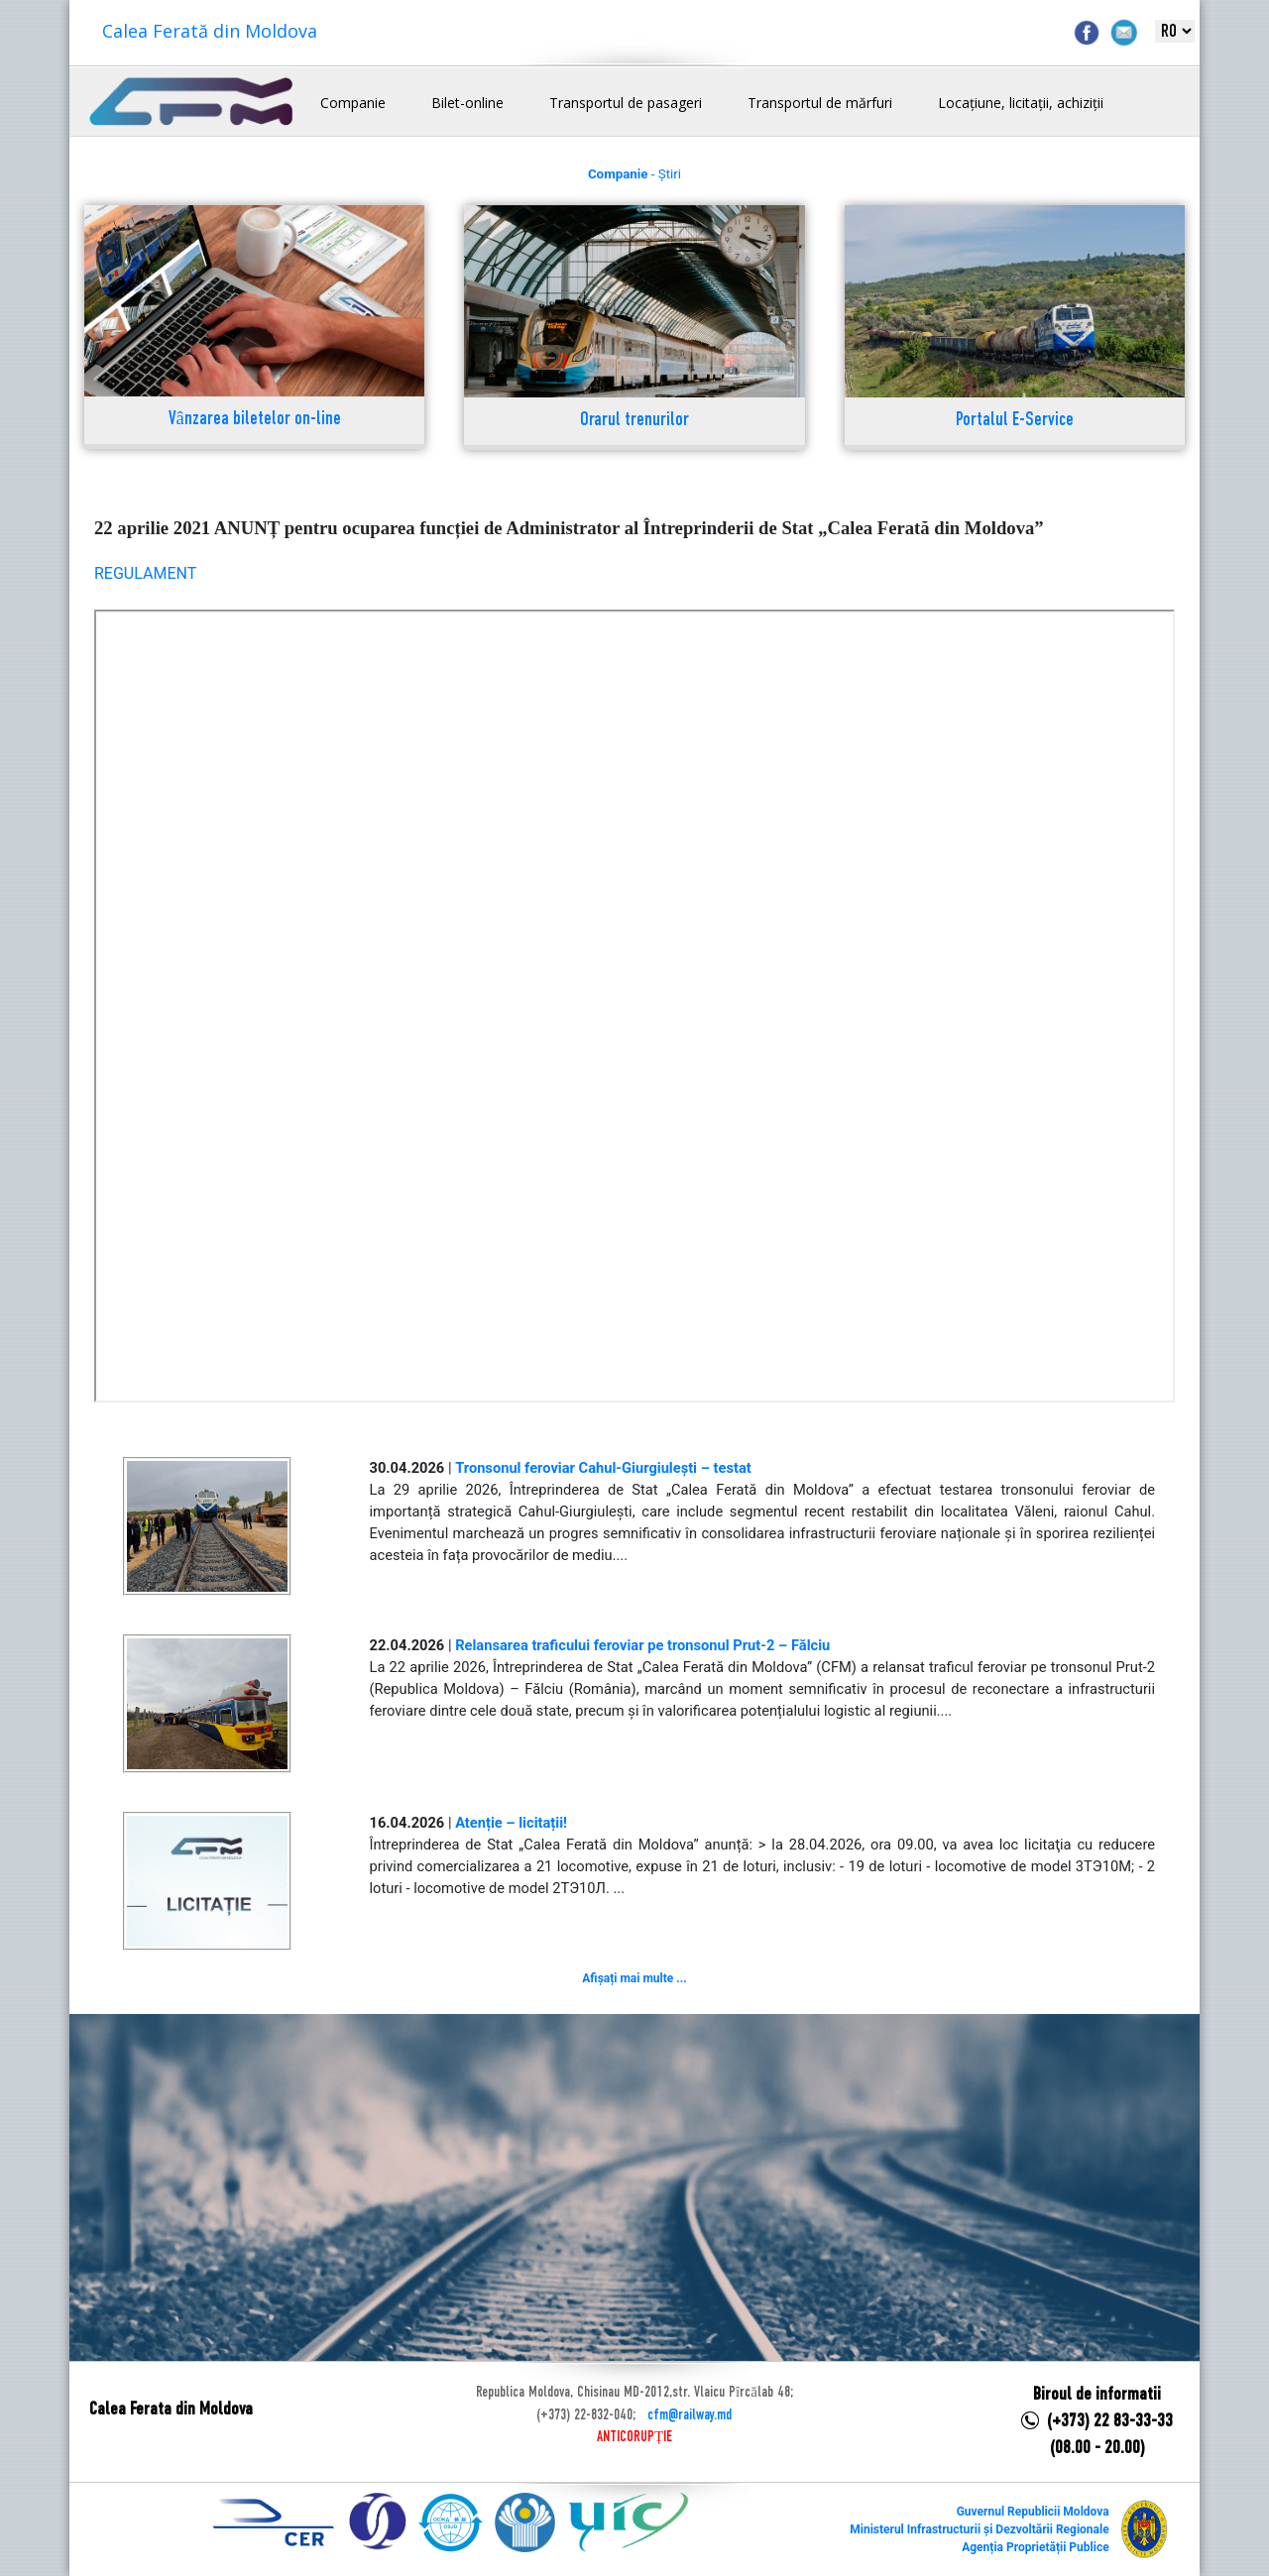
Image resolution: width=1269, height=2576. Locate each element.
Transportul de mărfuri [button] (820, 102)
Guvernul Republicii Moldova (1033, 2512)
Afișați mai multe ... (634, 1978)
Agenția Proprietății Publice (1035, 2547)
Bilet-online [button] (467, 102)
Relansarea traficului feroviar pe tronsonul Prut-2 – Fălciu (642, 1645)
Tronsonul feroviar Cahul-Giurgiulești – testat (603, 1468)
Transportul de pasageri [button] (625, 102)
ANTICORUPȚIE (634, 2437)
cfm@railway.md (689, 2415)
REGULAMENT (145, 573)
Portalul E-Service (1015, 420)
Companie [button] (353, 102)
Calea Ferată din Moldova (209, 31)
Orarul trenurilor (634, 420)
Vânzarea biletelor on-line (255, 419)
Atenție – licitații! (511, 1823)
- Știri (634, 174)
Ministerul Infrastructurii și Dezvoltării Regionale (979, 2529)
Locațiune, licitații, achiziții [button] (1020, 102)
